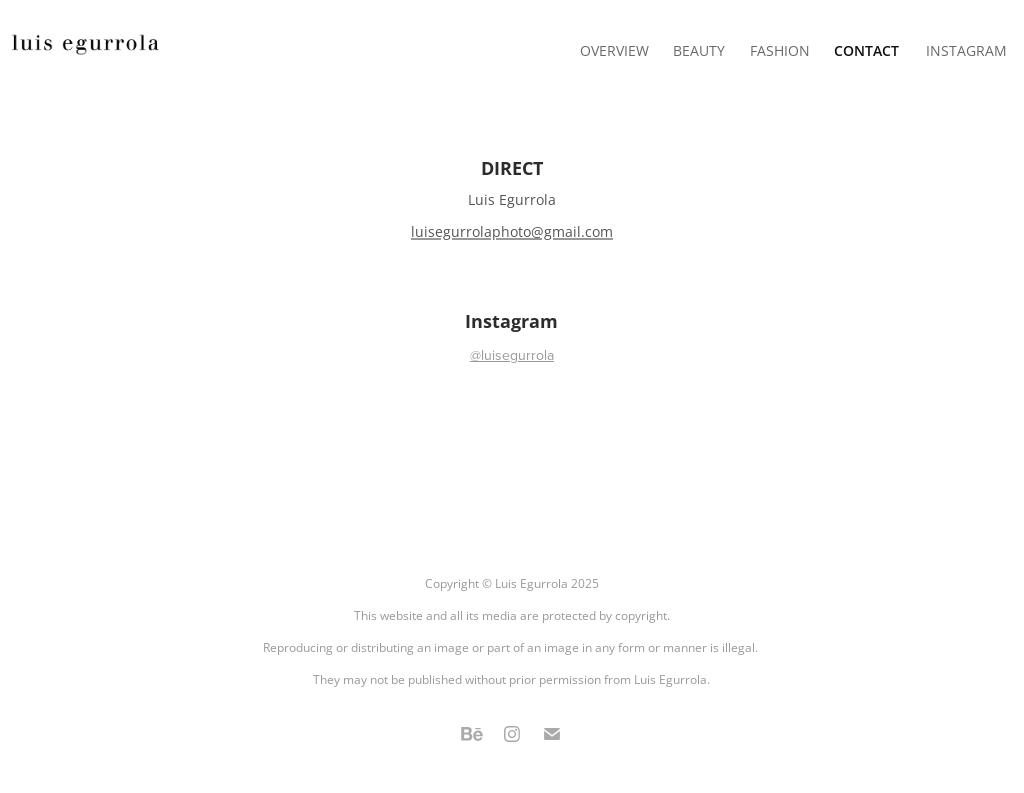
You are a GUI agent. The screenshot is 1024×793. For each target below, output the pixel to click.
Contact (866, 50)
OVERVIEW (614, 50)
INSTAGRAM (966, 50)
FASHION (780, 50)
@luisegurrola (512, 355)
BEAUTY (699, 50)
